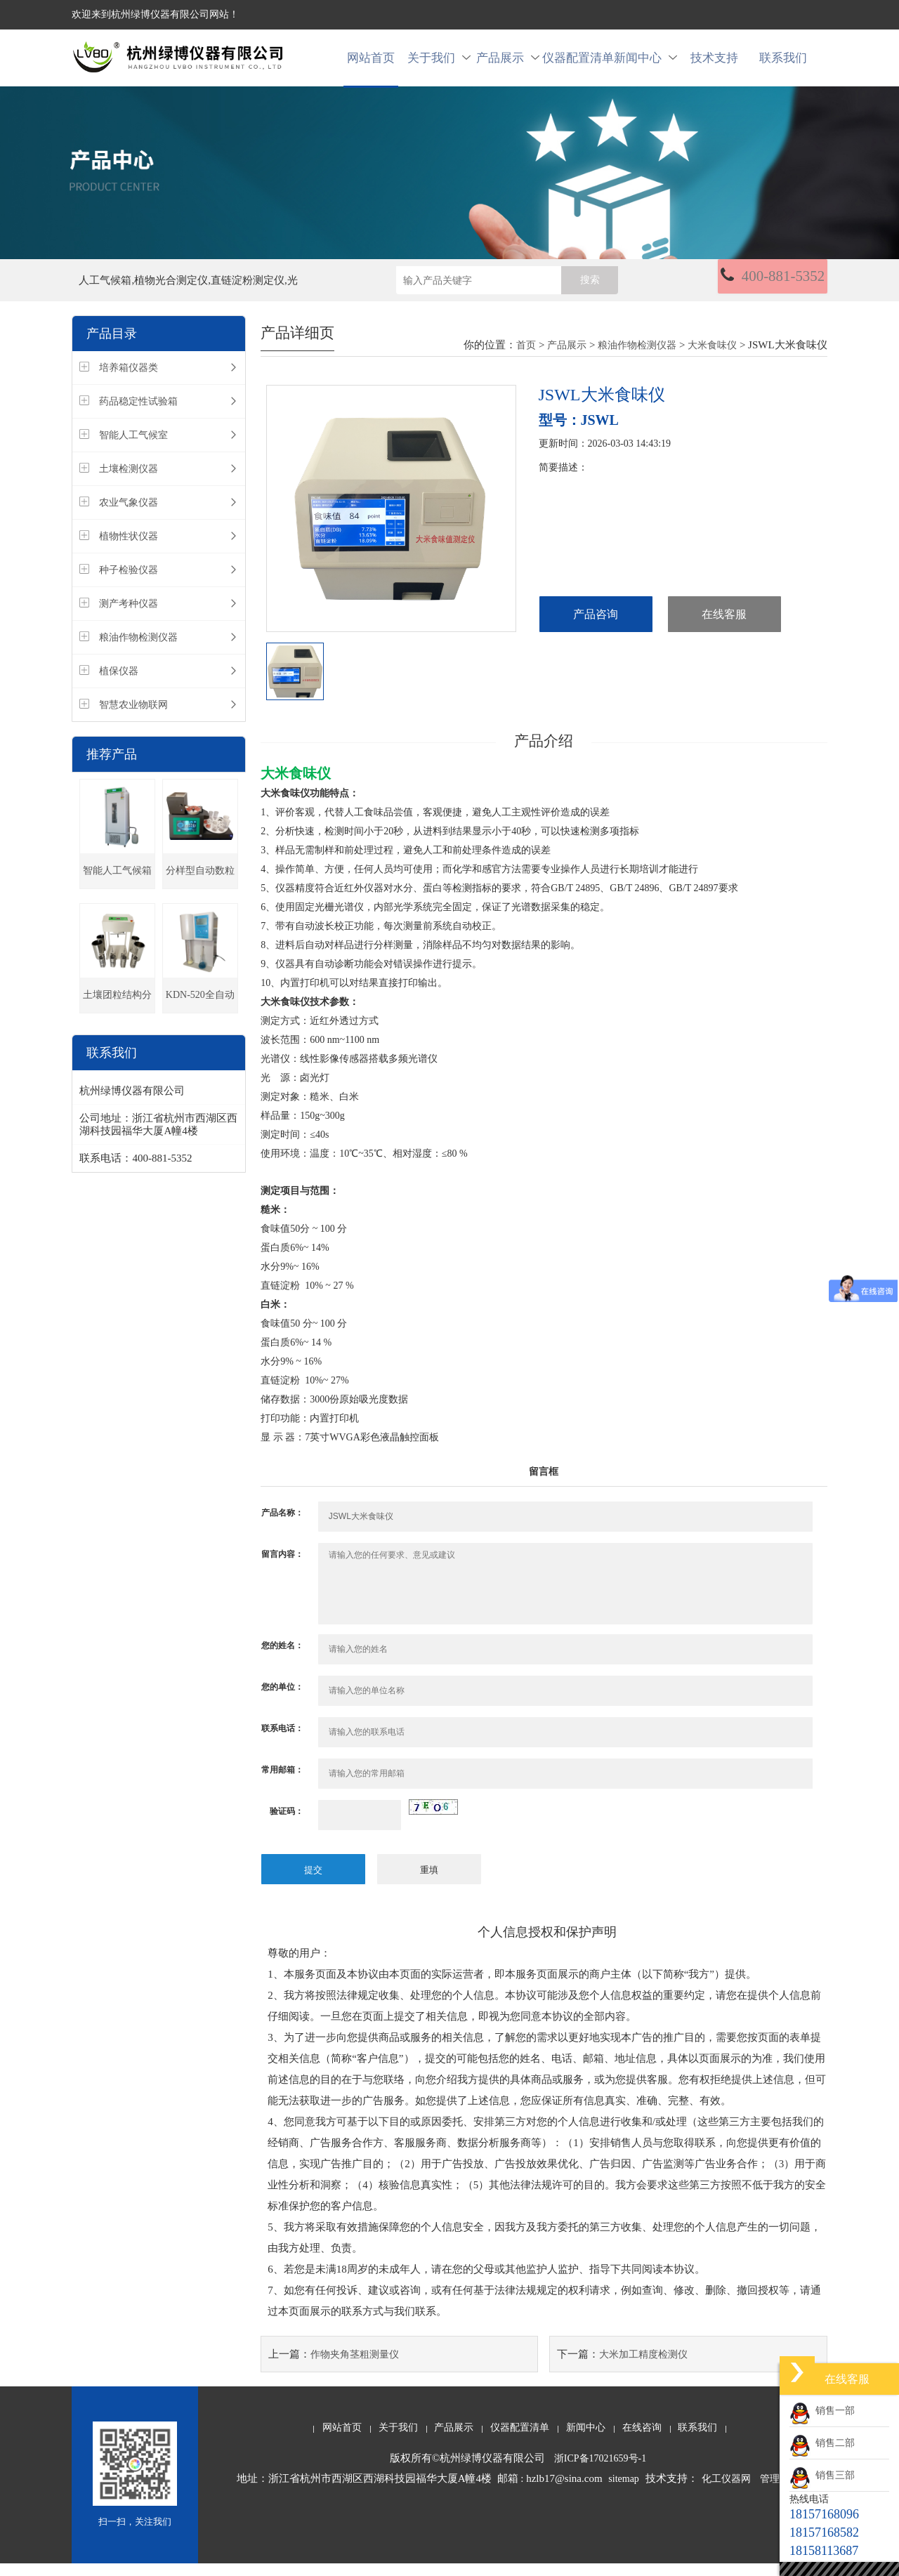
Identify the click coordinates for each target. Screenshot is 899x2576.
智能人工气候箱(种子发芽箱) (117, 890)
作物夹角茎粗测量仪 (354, 2367)
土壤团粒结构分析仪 (117, 1014)
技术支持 (714, 64)
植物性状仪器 (128, 549)
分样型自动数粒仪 (200, 890)
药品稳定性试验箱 (138, 414)
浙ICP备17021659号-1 (600, 2471)
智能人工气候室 (133, 448)
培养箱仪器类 (128, 381)
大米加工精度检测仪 (643, 2367)
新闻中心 (645, 64)
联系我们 (783, 64)
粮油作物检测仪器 (138, 650)
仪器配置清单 (576, 64)
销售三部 (822, 2475)
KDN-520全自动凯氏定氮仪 (200, 1014)
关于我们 (439, 64)
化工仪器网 (726, 2491)
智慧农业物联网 (133, 718)
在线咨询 (642, 2440)
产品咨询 (595, 628)
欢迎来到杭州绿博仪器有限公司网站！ (155, 14)
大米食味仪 (712, 358)
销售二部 (822, 2443)
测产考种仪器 (128, 617)
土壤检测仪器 (128, 482)
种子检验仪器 (128, 583)
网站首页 (370, 64)
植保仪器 (118, 684)
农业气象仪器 (128, 516)
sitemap (623, 2491)
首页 (526, 358)
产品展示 (508, 64)
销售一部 (822, 2410)
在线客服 (724, 628)
